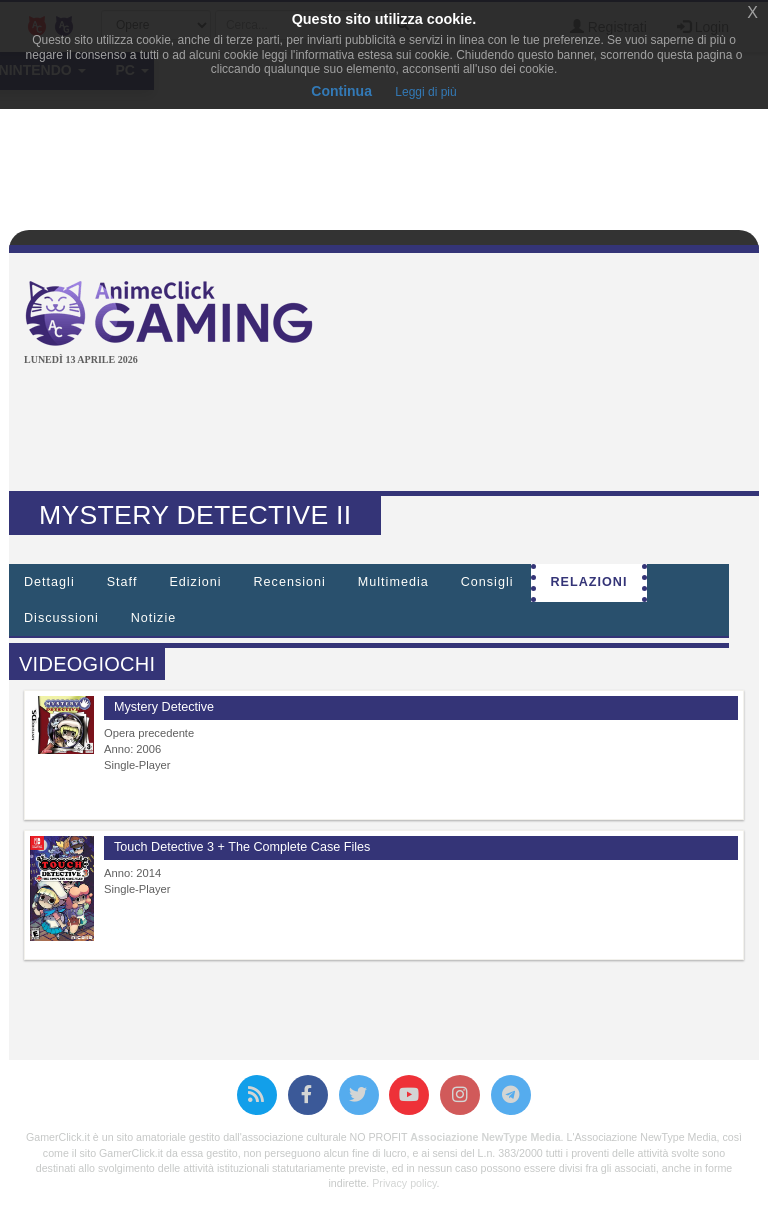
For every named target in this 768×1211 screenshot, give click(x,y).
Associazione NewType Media (485, 1137)
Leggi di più (425, 92)
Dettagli (49, 582)
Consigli (487, 582)
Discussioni (61, 618)
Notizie (154, 618)
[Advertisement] (388, 431)
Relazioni (589, 582)
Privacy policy (404, 1183)
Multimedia (393, 582)
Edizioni (195, 582)
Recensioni (290, 582)
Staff (122, 582)
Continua (341, 91)
